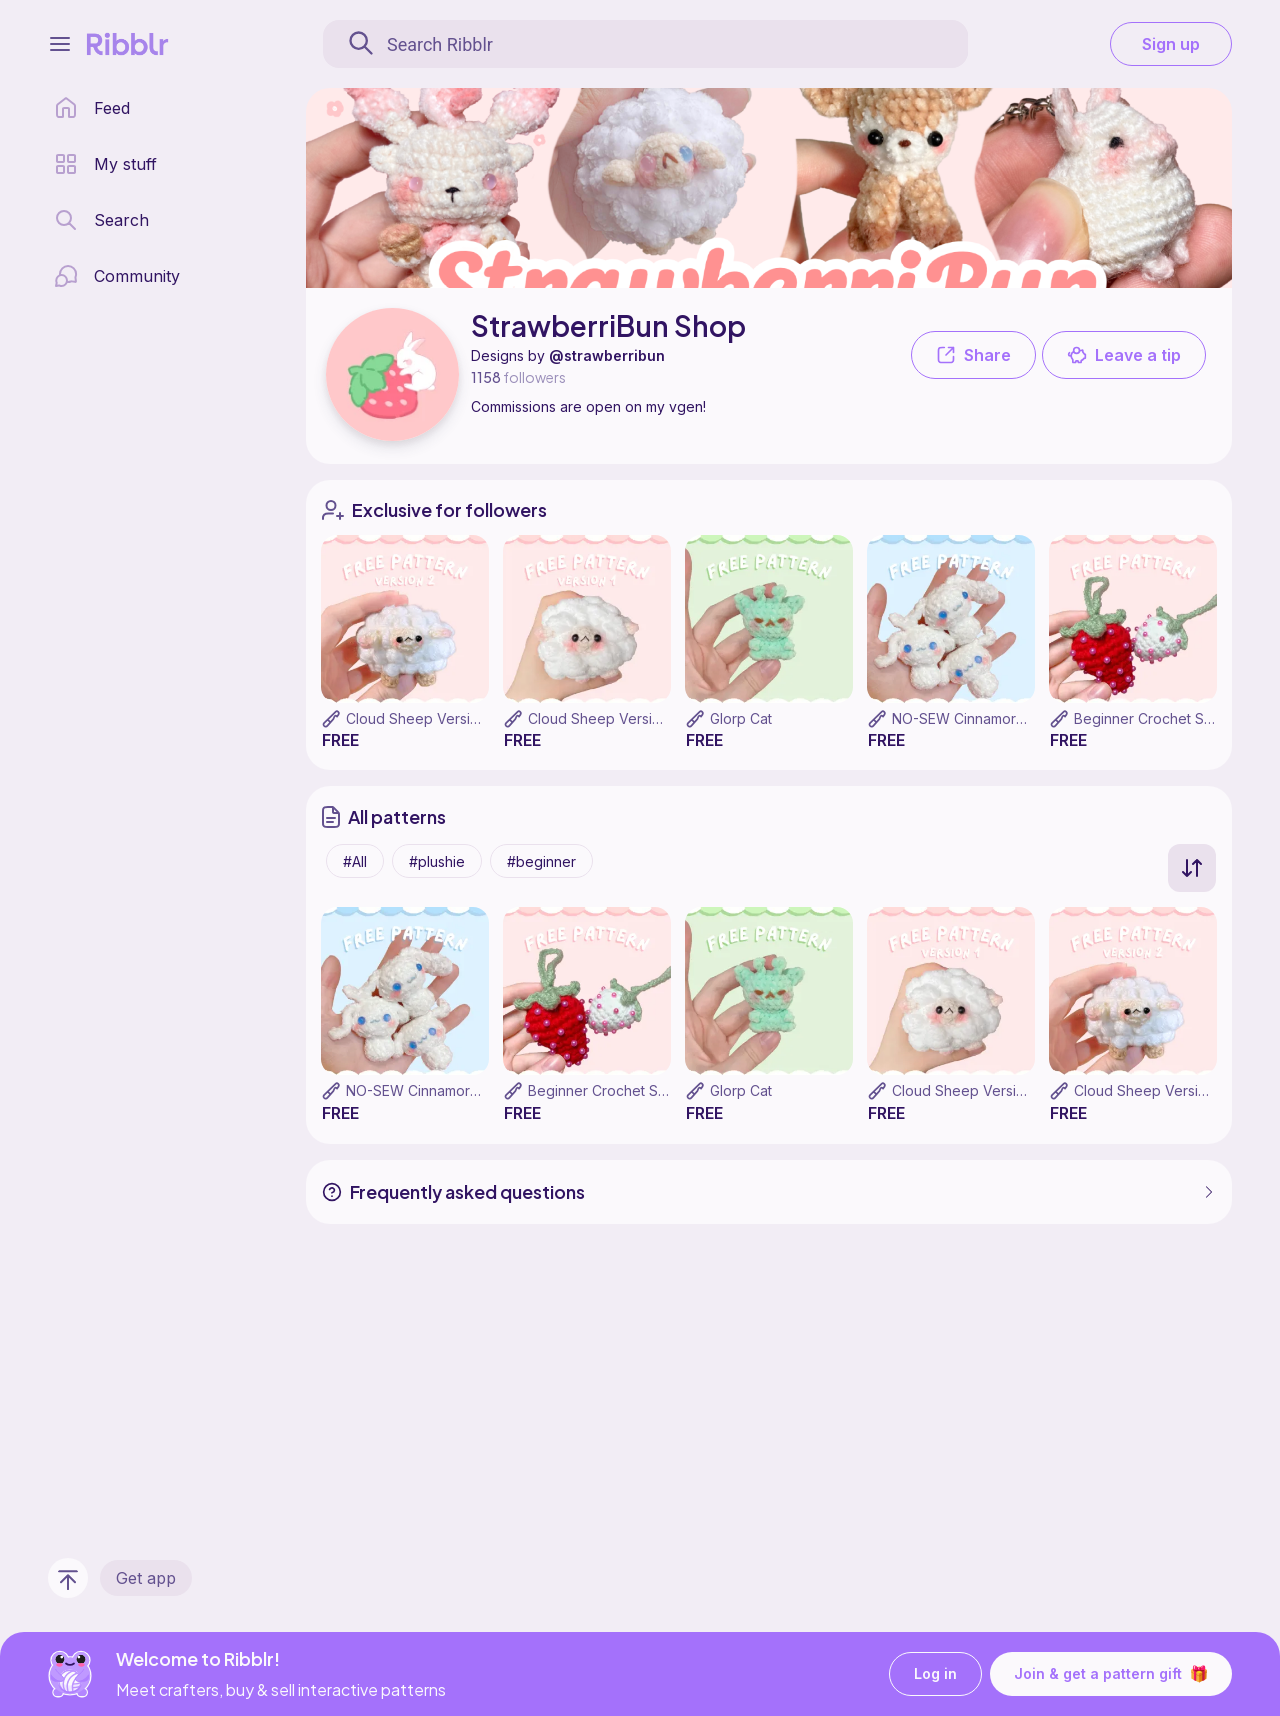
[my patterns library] (105, 164)
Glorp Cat (741, 718)
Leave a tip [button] (1124, 355)
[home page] (92, 108)
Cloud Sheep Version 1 (603, 718)
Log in (935, 1674)
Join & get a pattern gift (1111, 1674)
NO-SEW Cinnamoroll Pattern (987, 718)
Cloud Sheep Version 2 (422, 718)
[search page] (101, 220)
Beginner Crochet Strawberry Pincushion (662, 1090)
